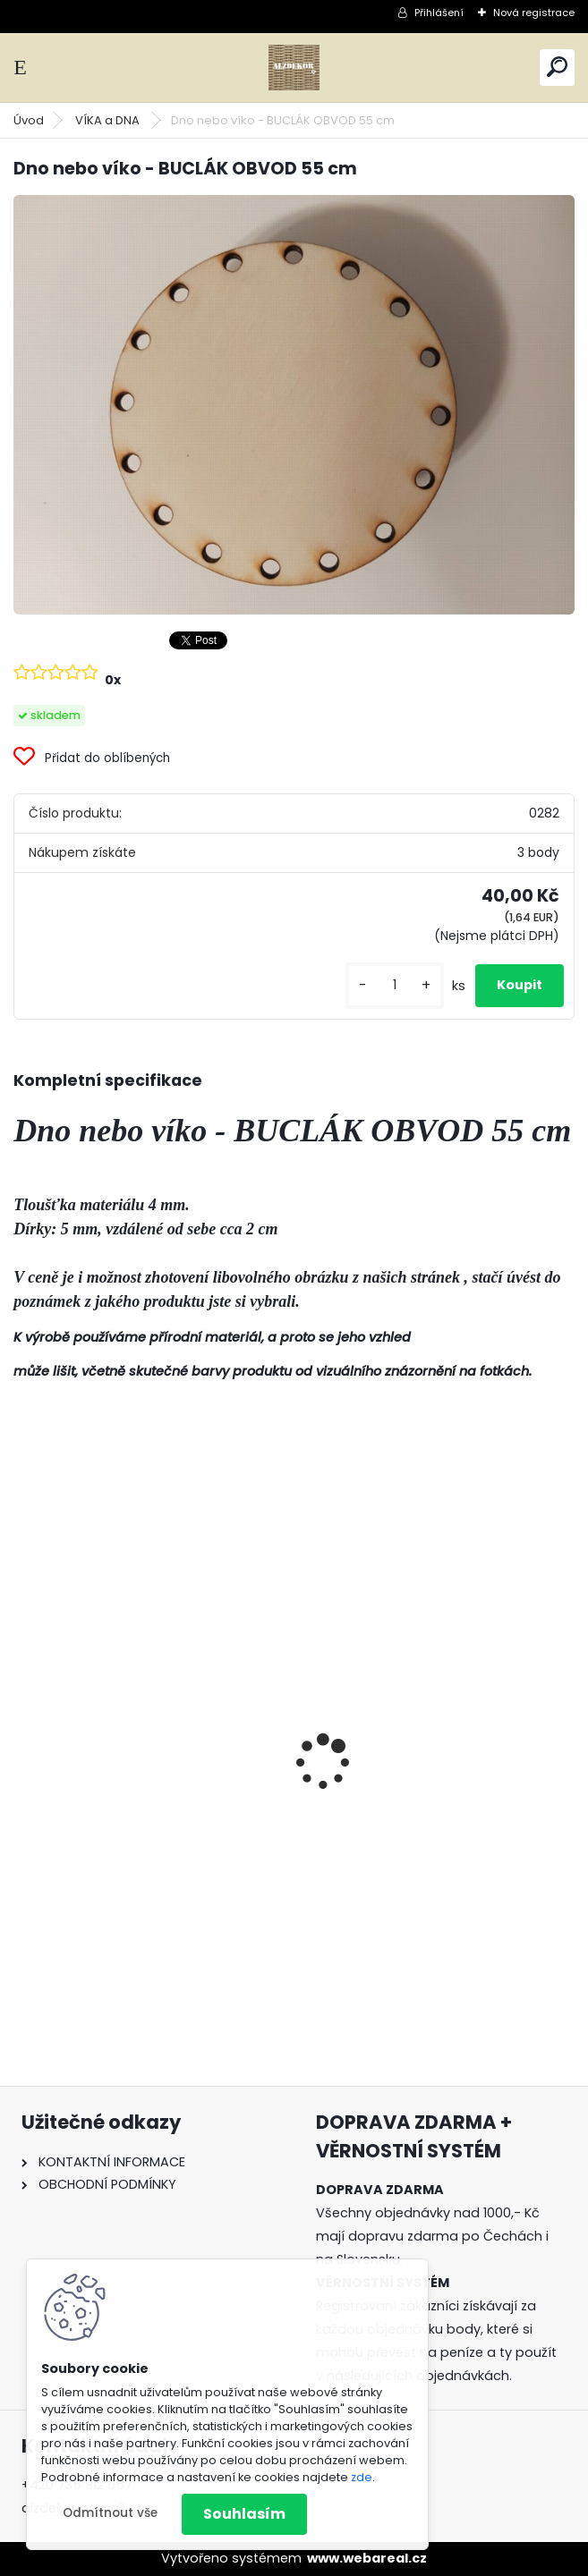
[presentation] (23, 1731)
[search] (557, 66)
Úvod (28, 120)
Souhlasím (244, 2514)
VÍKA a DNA (108, 120)
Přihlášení (439, 12)
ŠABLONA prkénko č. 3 (387, 1809)
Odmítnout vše (110, 2512)
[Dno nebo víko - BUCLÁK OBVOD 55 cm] (294, 405)
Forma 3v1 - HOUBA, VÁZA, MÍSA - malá (140, 1815)
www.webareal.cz (367, 2558)
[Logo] (294, 67)
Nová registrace (534, 12)
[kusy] (394, 985)
